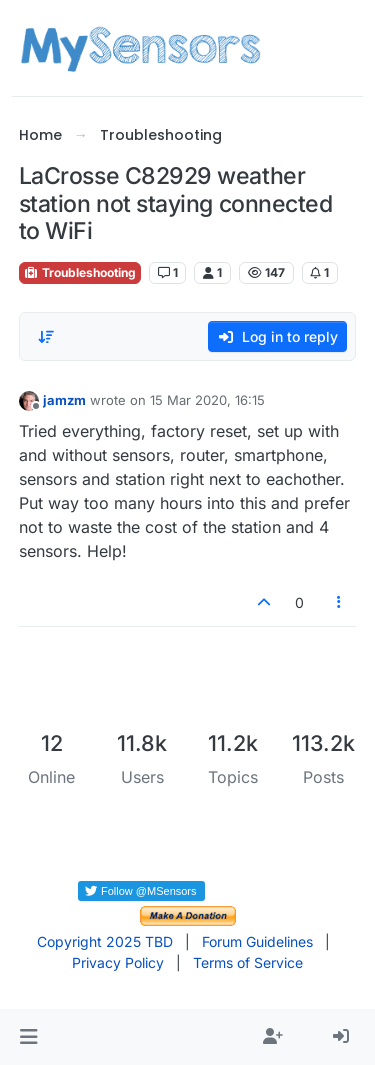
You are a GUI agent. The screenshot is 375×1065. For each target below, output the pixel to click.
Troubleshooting (80, 272)
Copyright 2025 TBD (105, 941)
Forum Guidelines (257, 941)
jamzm (64, 400)
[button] (28, 1037)
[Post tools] (339, 602)
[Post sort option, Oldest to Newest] (46, 337)
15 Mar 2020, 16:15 (207, 400)
